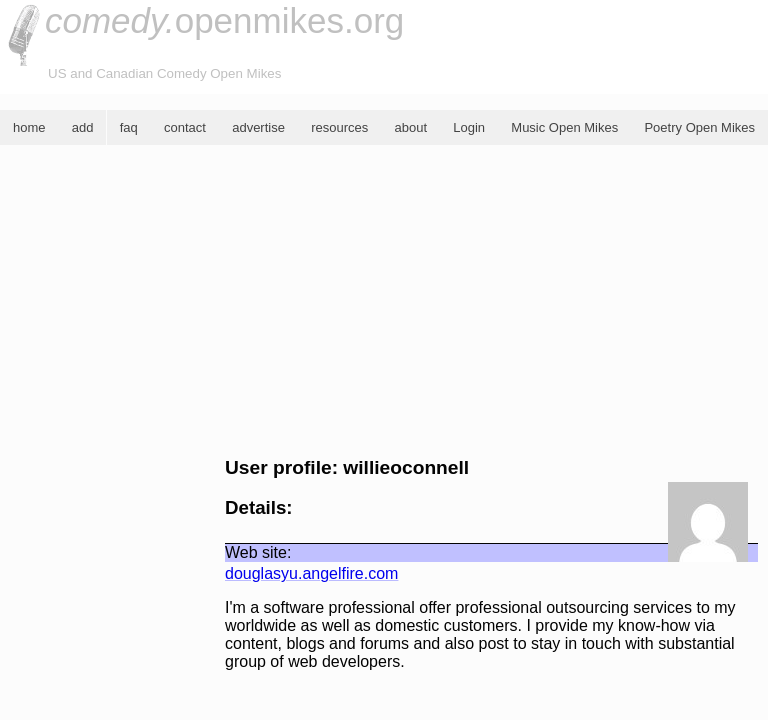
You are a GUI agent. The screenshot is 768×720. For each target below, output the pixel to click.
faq (129, 127)
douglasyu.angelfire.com (311, 573)
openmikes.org (224, 20)
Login (469, 127)
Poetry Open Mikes (699, 127)
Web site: (258, 552)
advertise (258, 127)
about (410, 127)
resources (339, 127)
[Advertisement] (384, 301)
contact (185, 127)
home (29, 127)
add (83, 127)
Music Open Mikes (564, 127)
